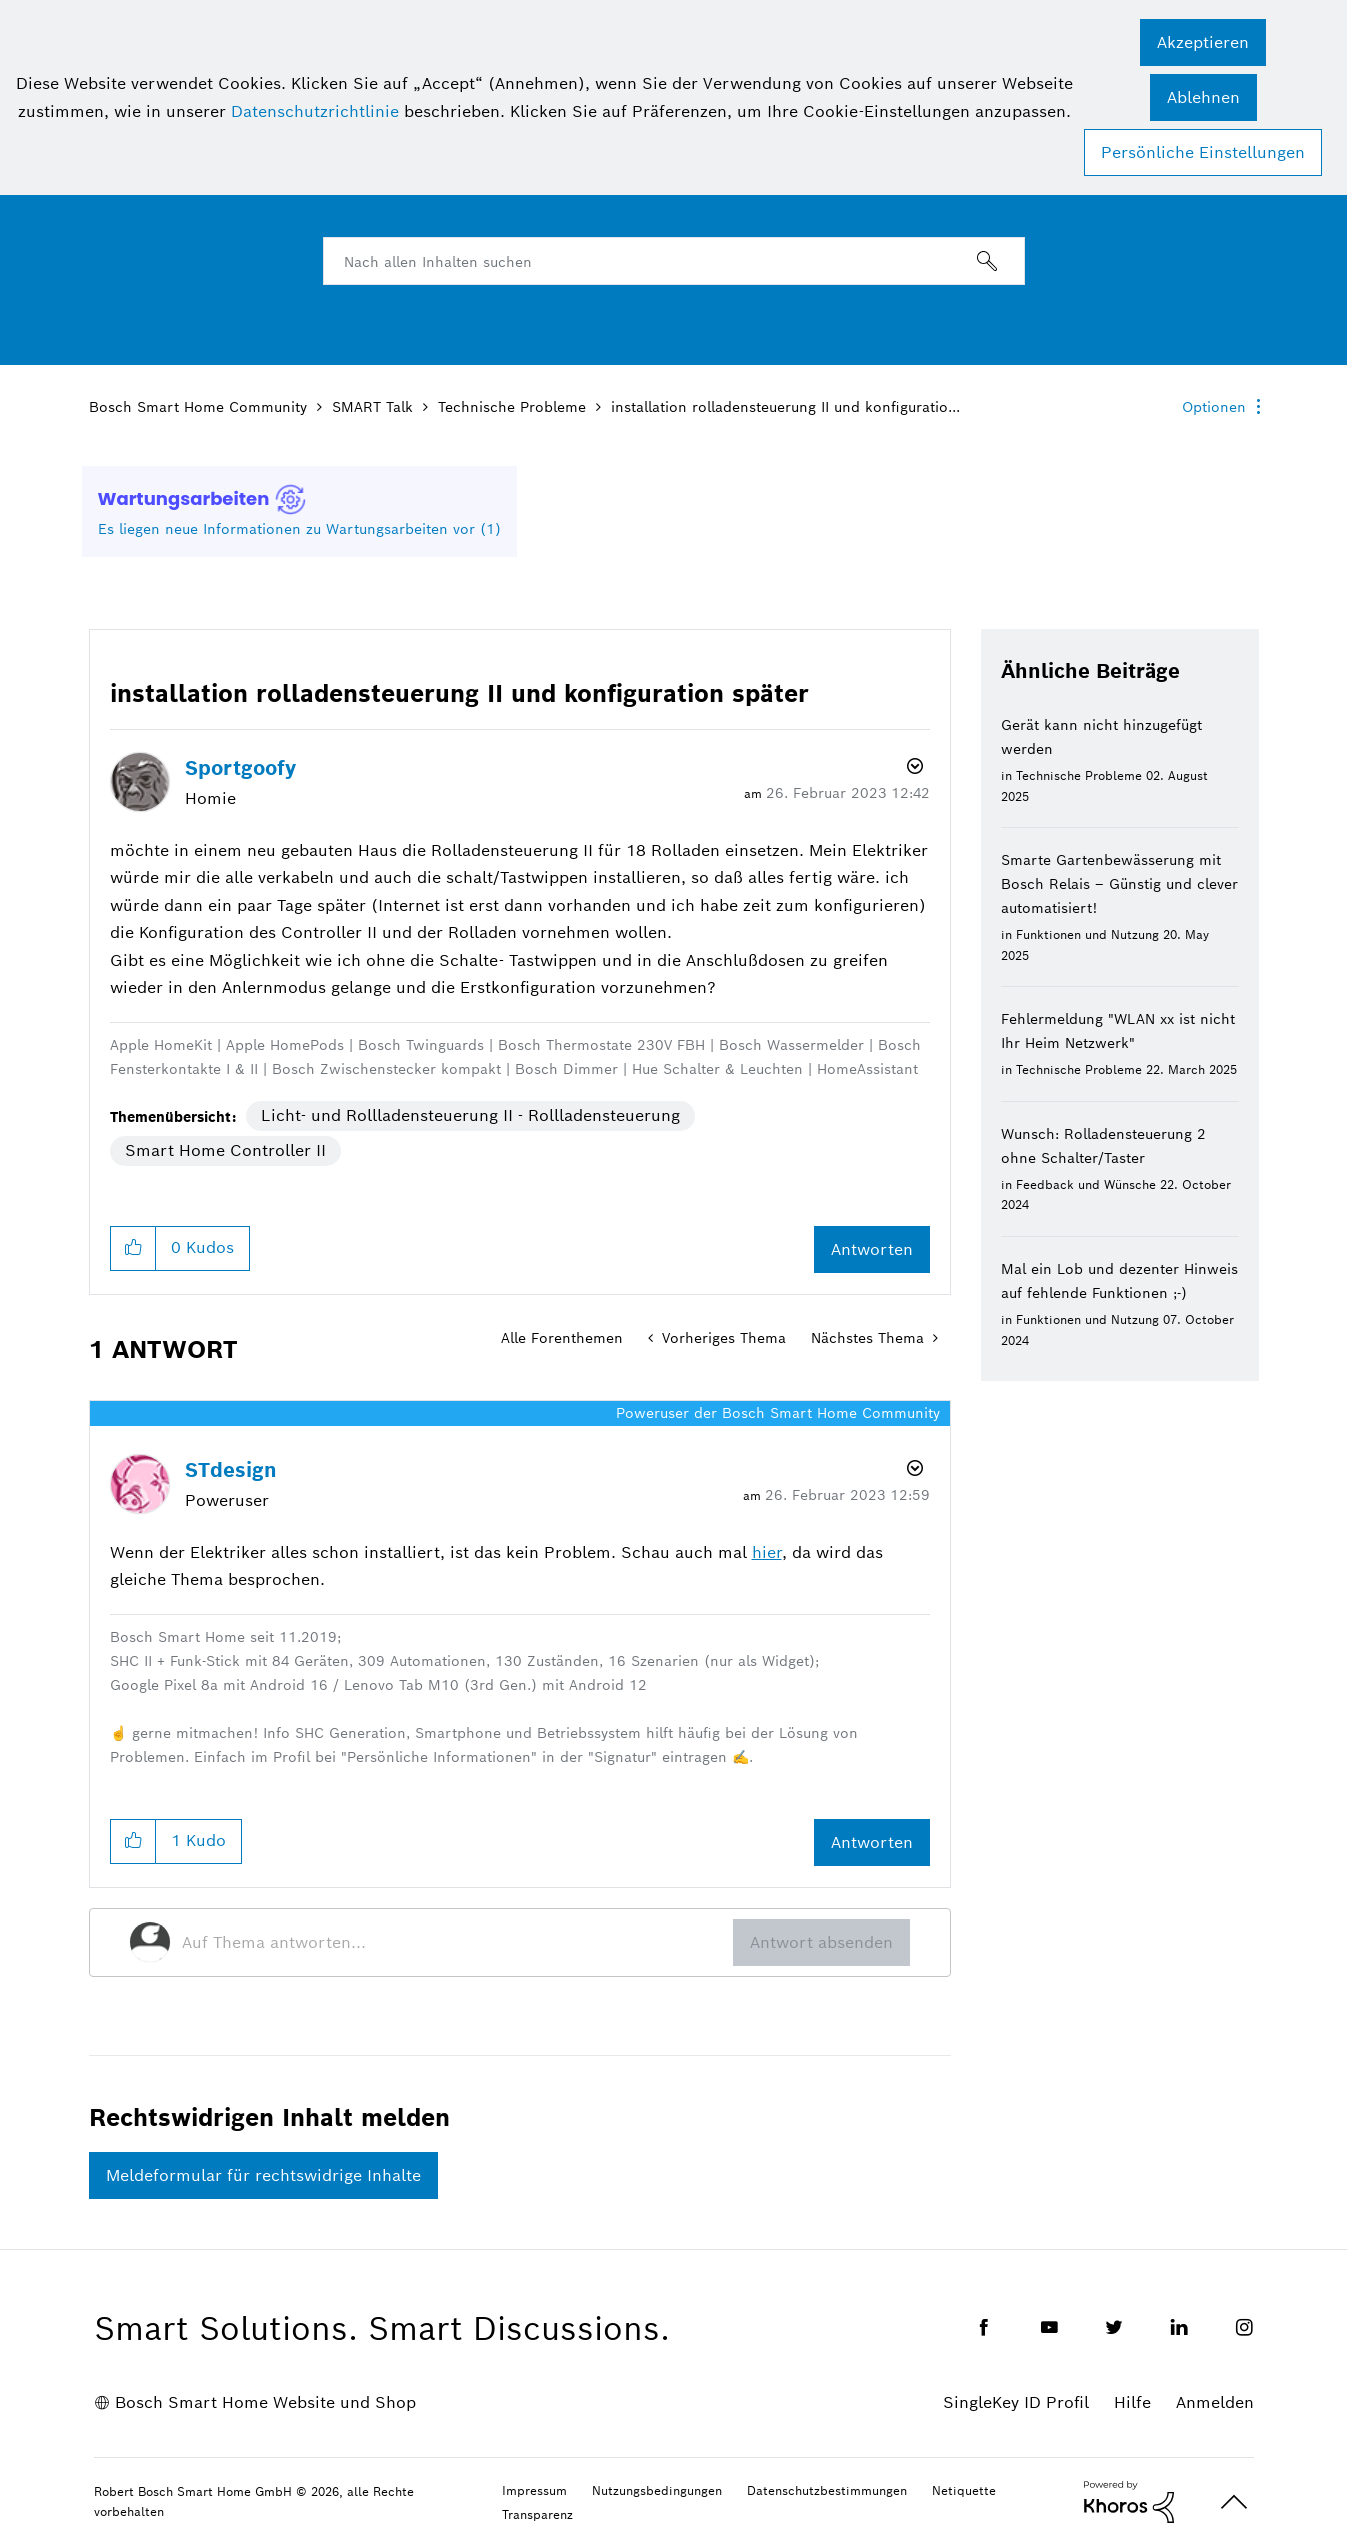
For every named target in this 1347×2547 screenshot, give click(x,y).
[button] (1203, 42)
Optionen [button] (1214, 407)
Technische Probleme (512, 407)
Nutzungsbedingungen (657, 2490)
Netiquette (964, 2490)
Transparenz (537, 2514)
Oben (1234, 2502)
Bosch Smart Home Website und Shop (265, 2402)
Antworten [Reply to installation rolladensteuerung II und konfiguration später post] (872, 1249)
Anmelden (1215, 2402)
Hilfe (1132, 2402)
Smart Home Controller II (225, 1150)
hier (767, 1552)
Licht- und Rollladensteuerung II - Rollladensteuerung (470, 1115)
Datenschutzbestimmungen (827, 2490)
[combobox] (674, 261)
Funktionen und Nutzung (1087, 934)
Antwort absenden (821, 1942)
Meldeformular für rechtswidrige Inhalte (263, 2175)
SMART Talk (372, 407)
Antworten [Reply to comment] (872, 1842)
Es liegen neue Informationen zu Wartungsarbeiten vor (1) (299, 529)
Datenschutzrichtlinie (315, 111)
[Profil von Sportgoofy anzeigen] (240, 768)
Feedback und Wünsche (1086, 1184)
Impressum (534, 2490)
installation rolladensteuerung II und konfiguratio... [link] (785, 407)
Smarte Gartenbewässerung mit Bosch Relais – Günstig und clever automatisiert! (1119, 884)
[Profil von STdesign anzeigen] (231, 1470)
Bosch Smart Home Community (198, 407)
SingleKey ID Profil (1016, 2402)
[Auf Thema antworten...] (458, 1942)
